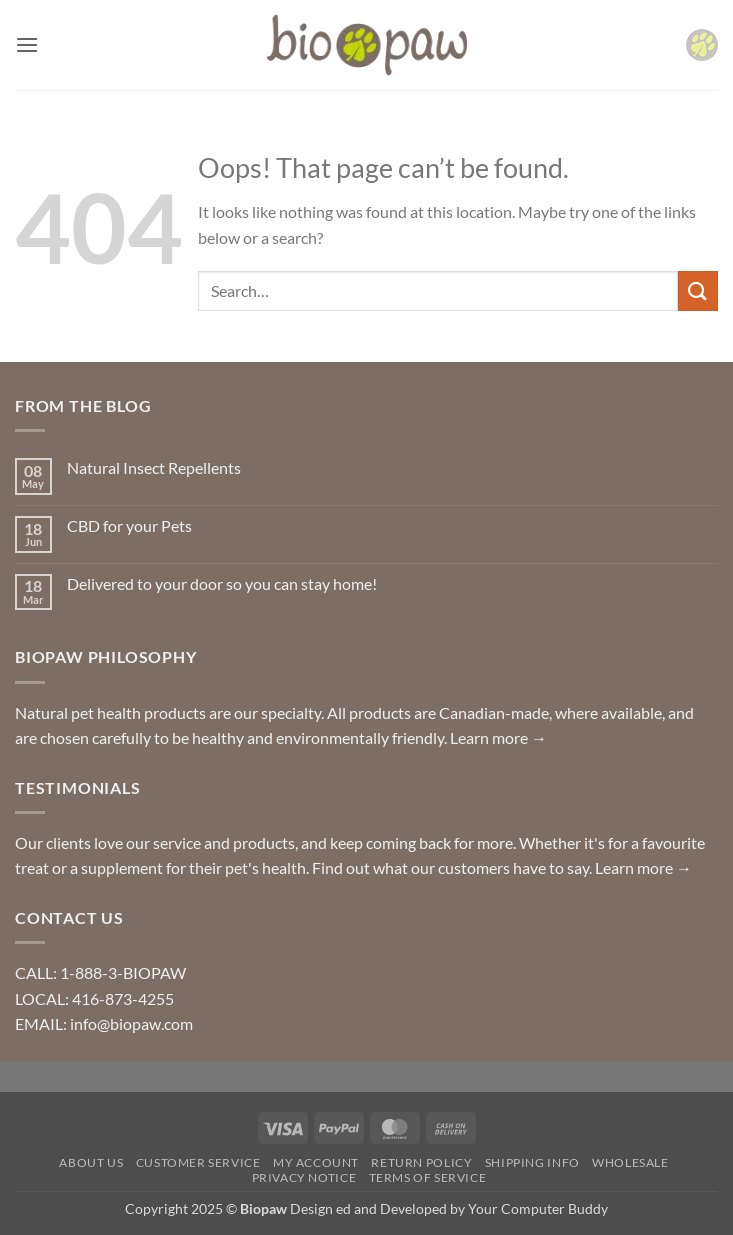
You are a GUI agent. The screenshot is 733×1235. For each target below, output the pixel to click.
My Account (316, 1162)
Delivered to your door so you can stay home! (222, 583)
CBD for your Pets (129, 525)
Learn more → (498, 737)
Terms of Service (428, 1177)
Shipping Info (532, 1162)
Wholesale (630, 1162)
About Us (91, 1162)
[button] (27, 44)
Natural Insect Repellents (154, 467)
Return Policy (421, 1162)
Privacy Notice (304, 1177)
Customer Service (198, 1162)
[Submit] (698, 290)
